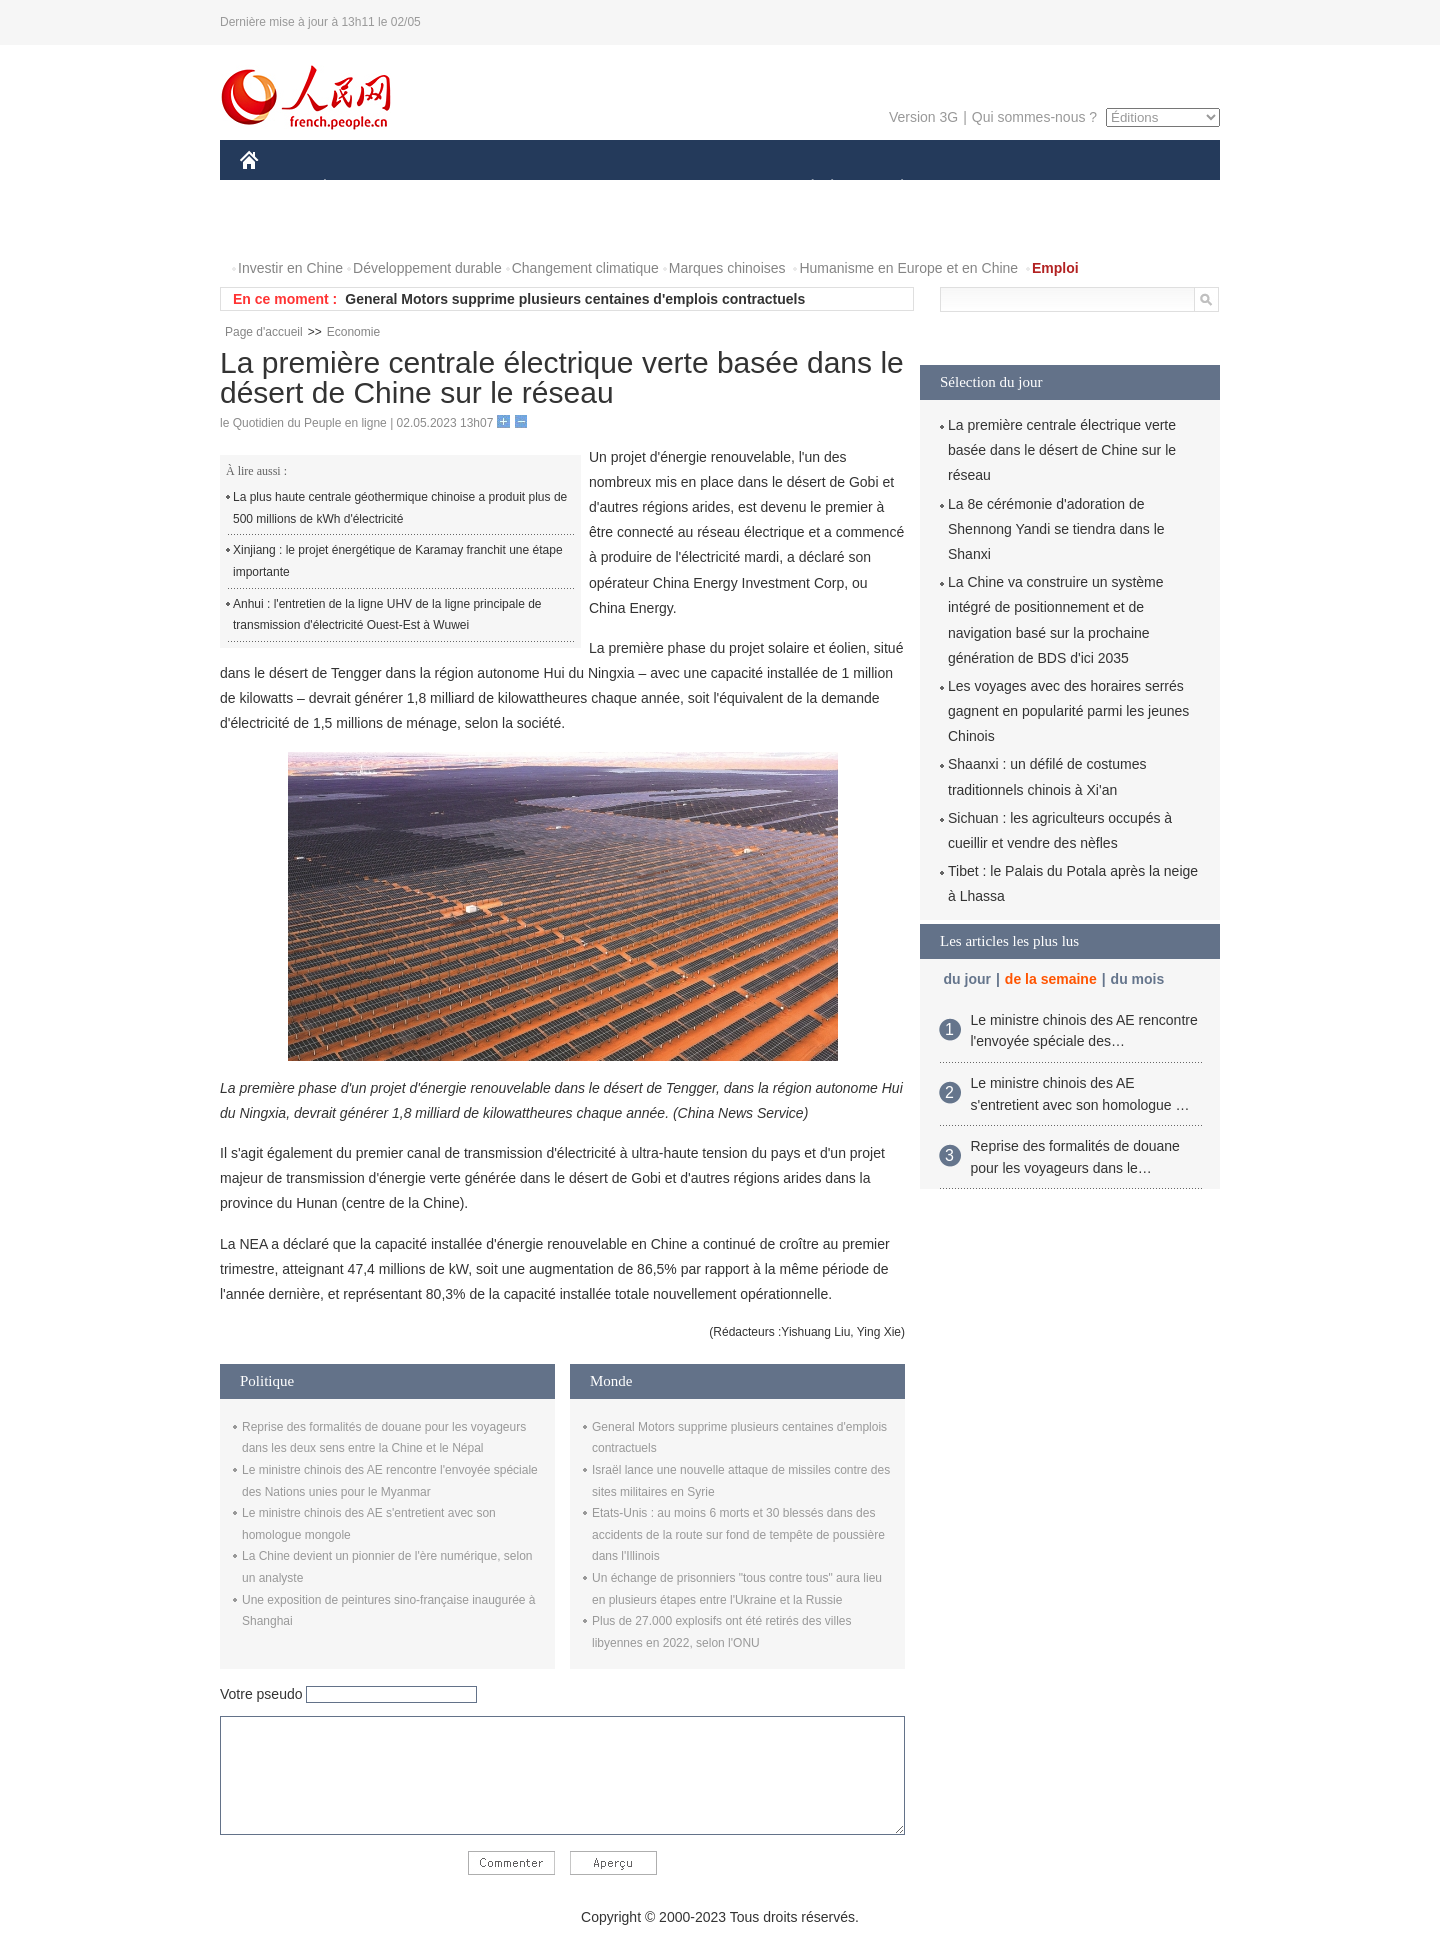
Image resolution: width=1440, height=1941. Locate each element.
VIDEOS (361, 228)
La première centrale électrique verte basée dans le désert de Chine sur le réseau (1062, 450)
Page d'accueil (264, 332)
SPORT (971, 188)
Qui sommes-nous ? (1034, 117)
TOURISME (1057, 188)
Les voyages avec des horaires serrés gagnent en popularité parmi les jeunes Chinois (1068, 711)
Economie (353, 332)
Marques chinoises (727, 268)
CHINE (274, 188)
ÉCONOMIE (361, 188)
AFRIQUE (536, 188)
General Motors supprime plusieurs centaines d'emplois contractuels (575, 299)
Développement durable (427, 268)
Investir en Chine (290, 268)
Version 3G (923, 117)
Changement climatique (585, 268)
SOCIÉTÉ (803, 188)
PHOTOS (281, 228)
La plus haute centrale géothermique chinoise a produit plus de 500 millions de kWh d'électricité (400, 508)
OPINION (1151, 188)
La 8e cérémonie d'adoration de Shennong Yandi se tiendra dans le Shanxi (1056, 529)
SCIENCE (624, 188)
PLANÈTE (891, 188)
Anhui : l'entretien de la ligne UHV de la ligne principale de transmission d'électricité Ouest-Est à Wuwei (387, 615)
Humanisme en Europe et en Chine (908, 268)
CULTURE (714, 188)
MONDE (452, 188)
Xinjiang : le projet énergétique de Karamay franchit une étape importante (398, 561)
